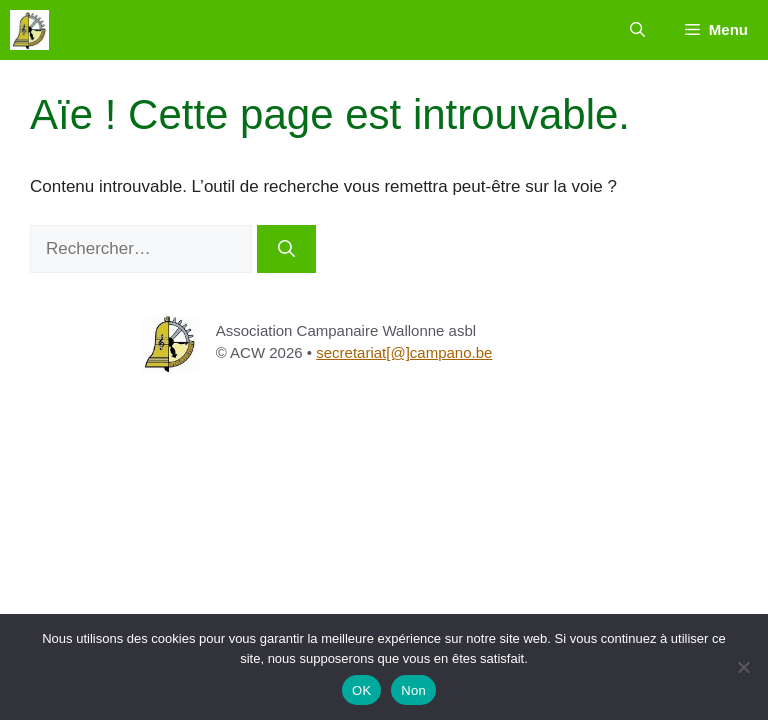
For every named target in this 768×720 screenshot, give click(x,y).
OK (361, 690)
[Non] (743, 667)
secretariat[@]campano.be (404, 352)
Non (413, 690)
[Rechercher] (286, 249)
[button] (637, 30)
